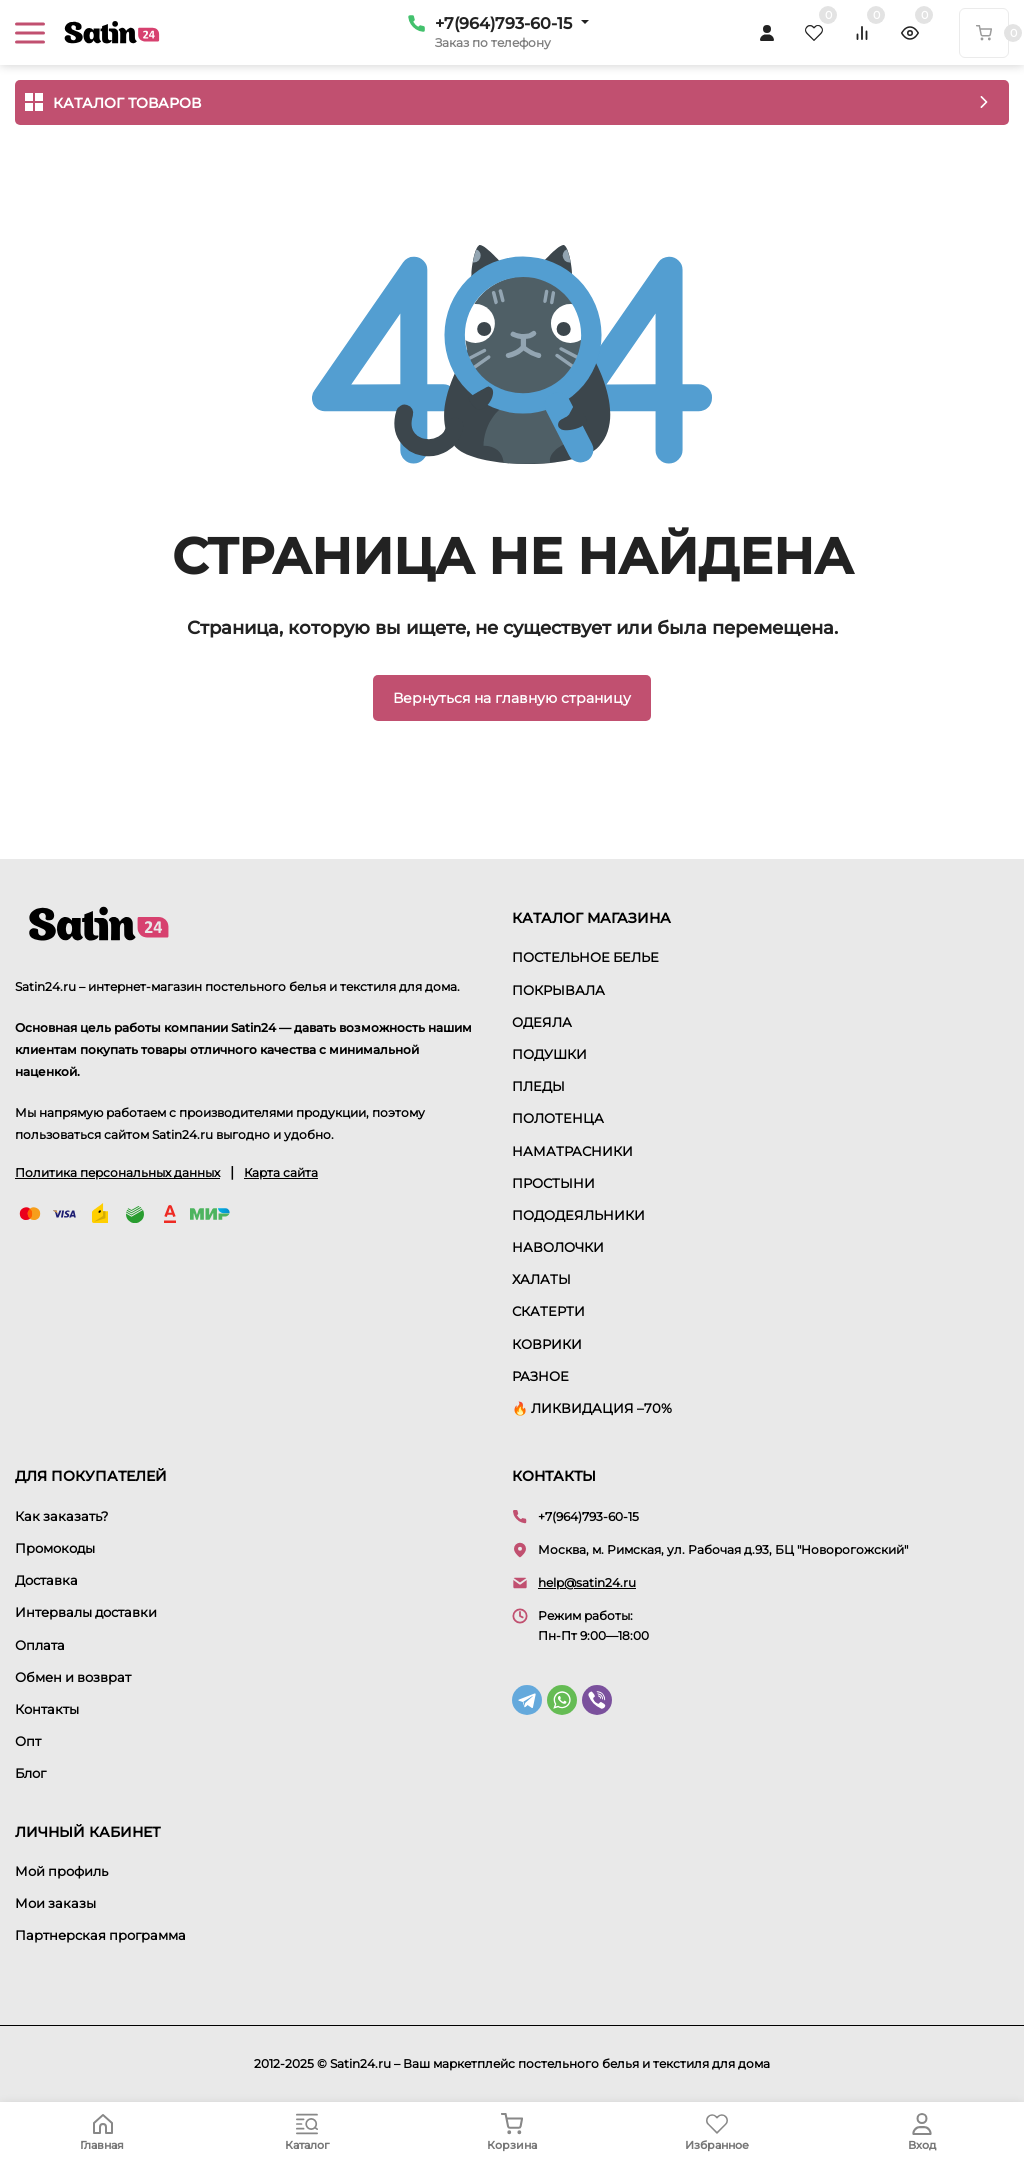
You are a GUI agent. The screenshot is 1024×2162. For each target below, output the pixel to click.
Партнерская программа (100, 1935)
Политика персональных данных (117, 1172)
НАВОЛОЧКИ (558, 1247)
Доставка (46, 1580)
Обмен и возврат (73, 1677)
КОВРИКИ (547, 1344)
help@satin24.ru (587, 1582)
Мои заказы (55, 1903)
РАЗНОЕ (540, 1376)
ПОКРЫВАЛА (558, 990)
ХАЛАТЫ (541, 1279)
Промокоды (55, 1548)
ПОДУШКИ (549, 1054)
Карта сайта (281, 1172)
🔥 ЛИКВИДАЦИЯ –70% (592, 1408)
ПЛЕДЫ (538, 1086)
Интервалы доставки (86, 1612)
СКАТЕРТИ (548, 1311)
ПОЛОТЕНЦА (558, 1118)
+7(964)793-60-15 (503, 23)
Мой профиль (61, 1871)
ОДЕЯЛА (542, 1022)
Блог (30, 1773)
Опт (28, 1741)
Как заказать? (61, 1516)
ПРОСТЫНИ (553, 1183)
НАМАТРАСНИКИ (572, 1151)
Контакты (47, 1709)
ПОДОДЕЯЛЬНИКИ (578, 1215)
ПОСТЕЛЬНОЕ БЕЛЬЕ (585, 957)
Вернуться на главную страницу (512, 698)
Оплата (40, 1645)
